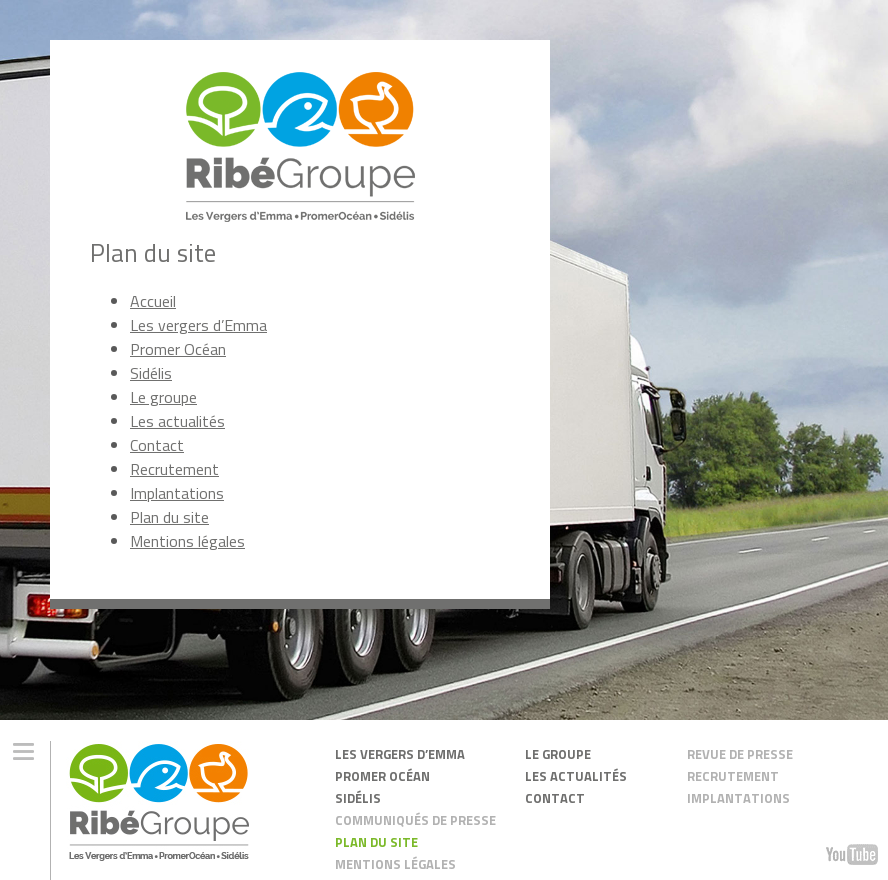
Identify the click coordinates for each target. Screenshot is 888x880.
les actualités (576, 775)
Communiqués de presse (415, 819)
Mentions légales (187, 541)
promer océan (382, 775)
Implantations (177, 493)
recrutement (733, 775)
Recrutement (174, 469)
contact (555, 797)
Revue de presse (740, 753)
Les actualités (177, 421)
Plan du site (169, 517)
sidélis (358, 797)
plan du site (376, 841)
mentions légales (395, 863)
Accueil (153, 301)
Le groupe (163, 397)
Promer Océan (178, 349)
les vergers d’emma (400, 753)
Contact (157, 445)
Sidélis (151, 373)
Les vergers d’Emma (198, 325)
